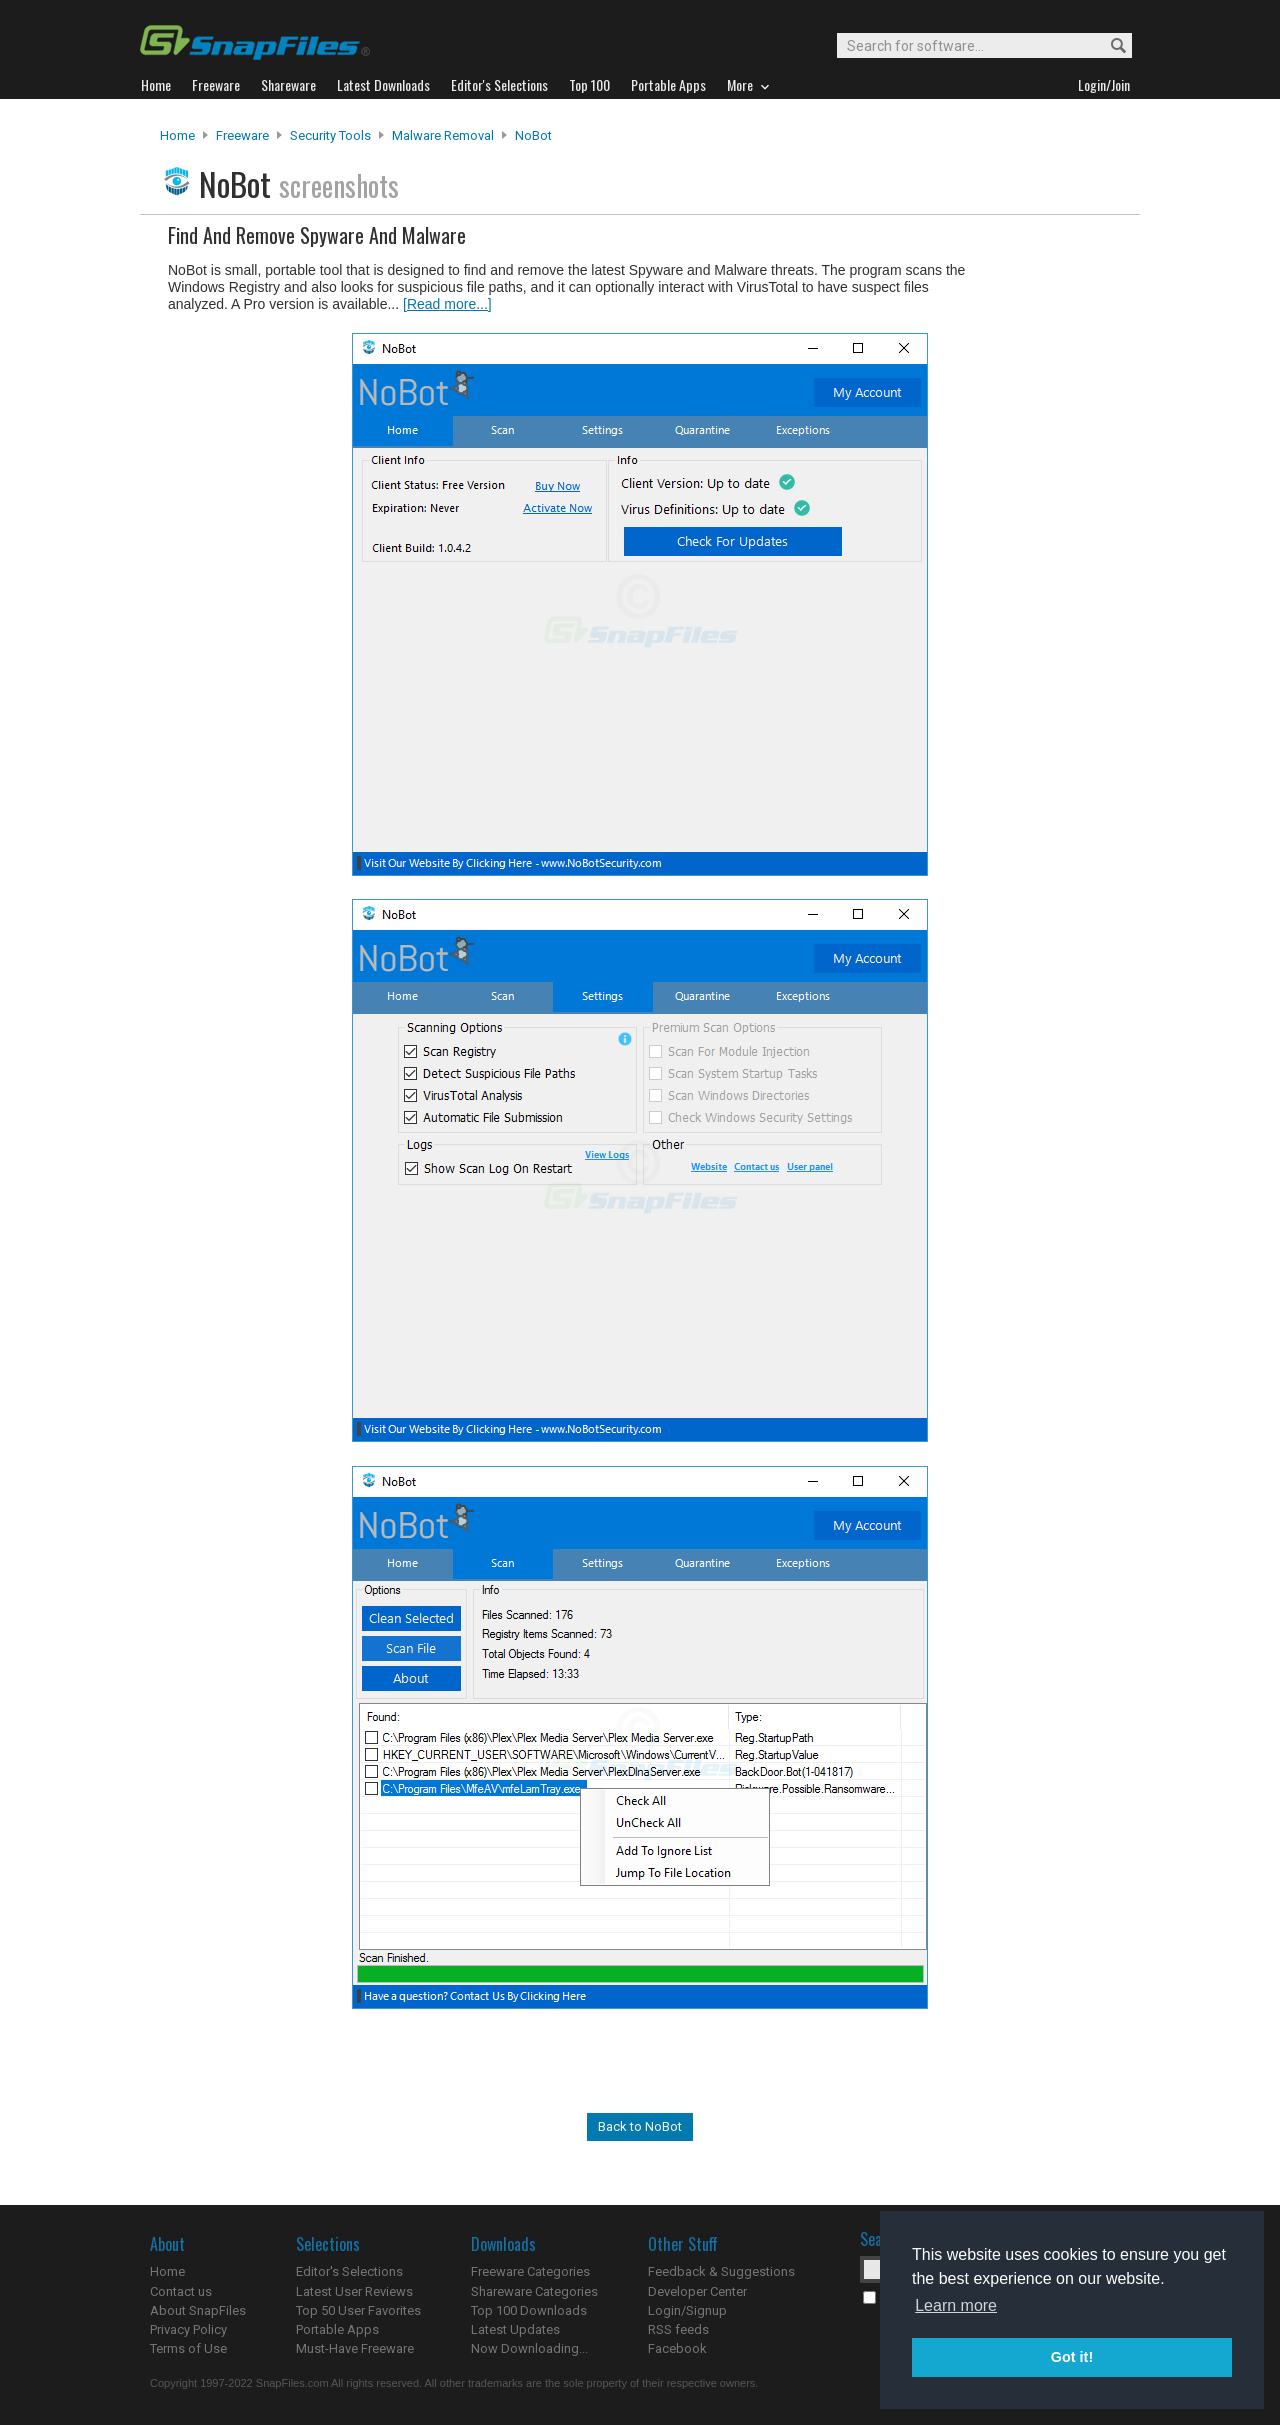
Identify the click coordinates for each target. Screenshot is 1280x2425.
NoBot (533, 135)
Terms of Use (188, 2348)
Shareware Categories (534, 2291)
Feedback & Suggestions (721, 2271)
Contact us (181, 2291)
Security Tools (330, 135)
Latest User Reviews (354, 2291)
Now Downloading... (529, 2348)
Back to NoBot (640, 2126)
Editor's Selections (349, 2271)
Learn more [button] (956, 2305)
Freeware (242, 135)
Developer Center (697, 2291)
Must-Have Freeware (355, 2348)
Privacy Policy (188, 2329)
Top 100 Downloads (529, 2310)
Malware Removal (443, 135)
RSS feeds (678, 2329)
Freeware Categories (530, 2271)
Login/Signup (687, 2310)
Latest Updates (515, 2329)
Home (177, 135)
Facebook (677, 2348)
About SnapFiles (198, 2310)
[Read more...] (447, 304)
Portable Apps (337, 2329)
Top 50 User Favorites (358, 2310)
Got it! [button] (1072, 2357)
